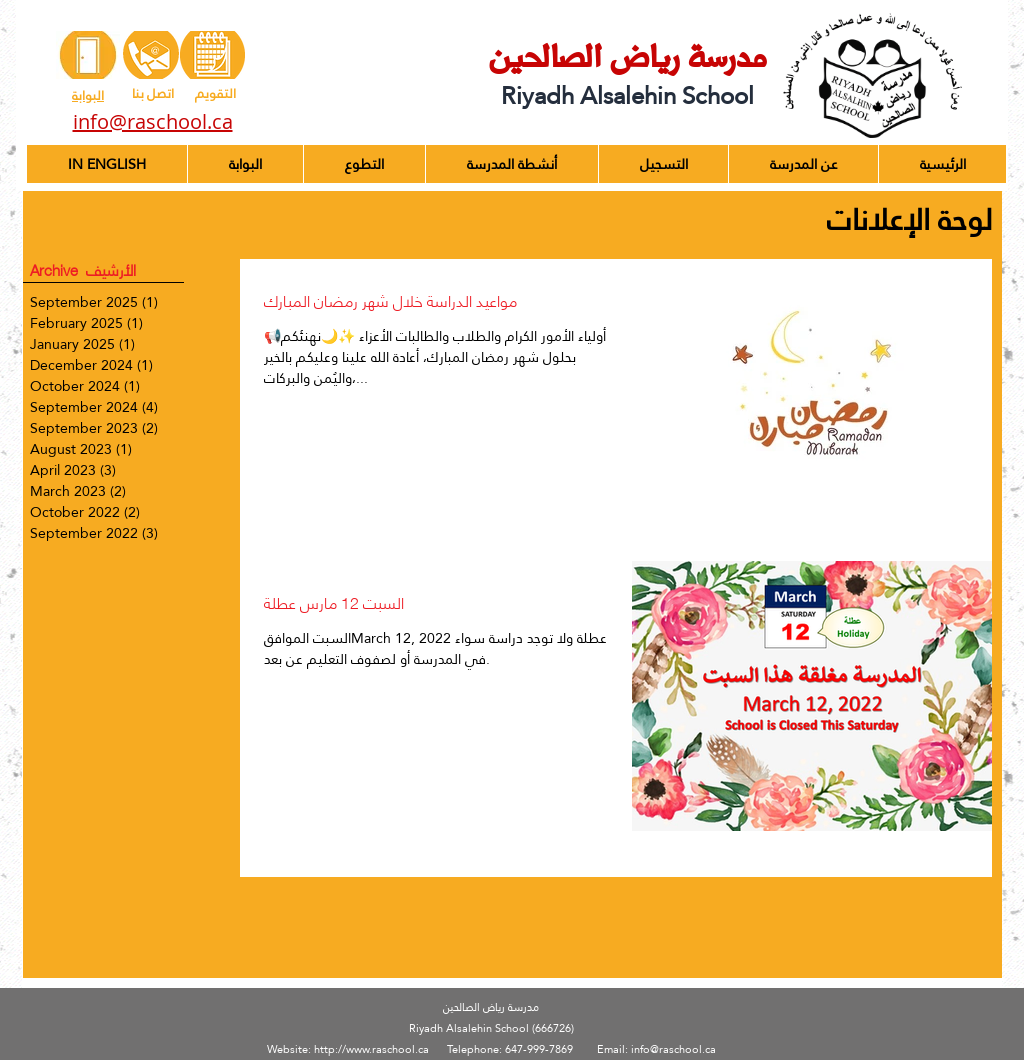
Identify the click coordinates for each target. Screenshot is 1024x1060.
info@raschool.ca (673, 1049)
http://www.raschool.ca (371, 1049)
